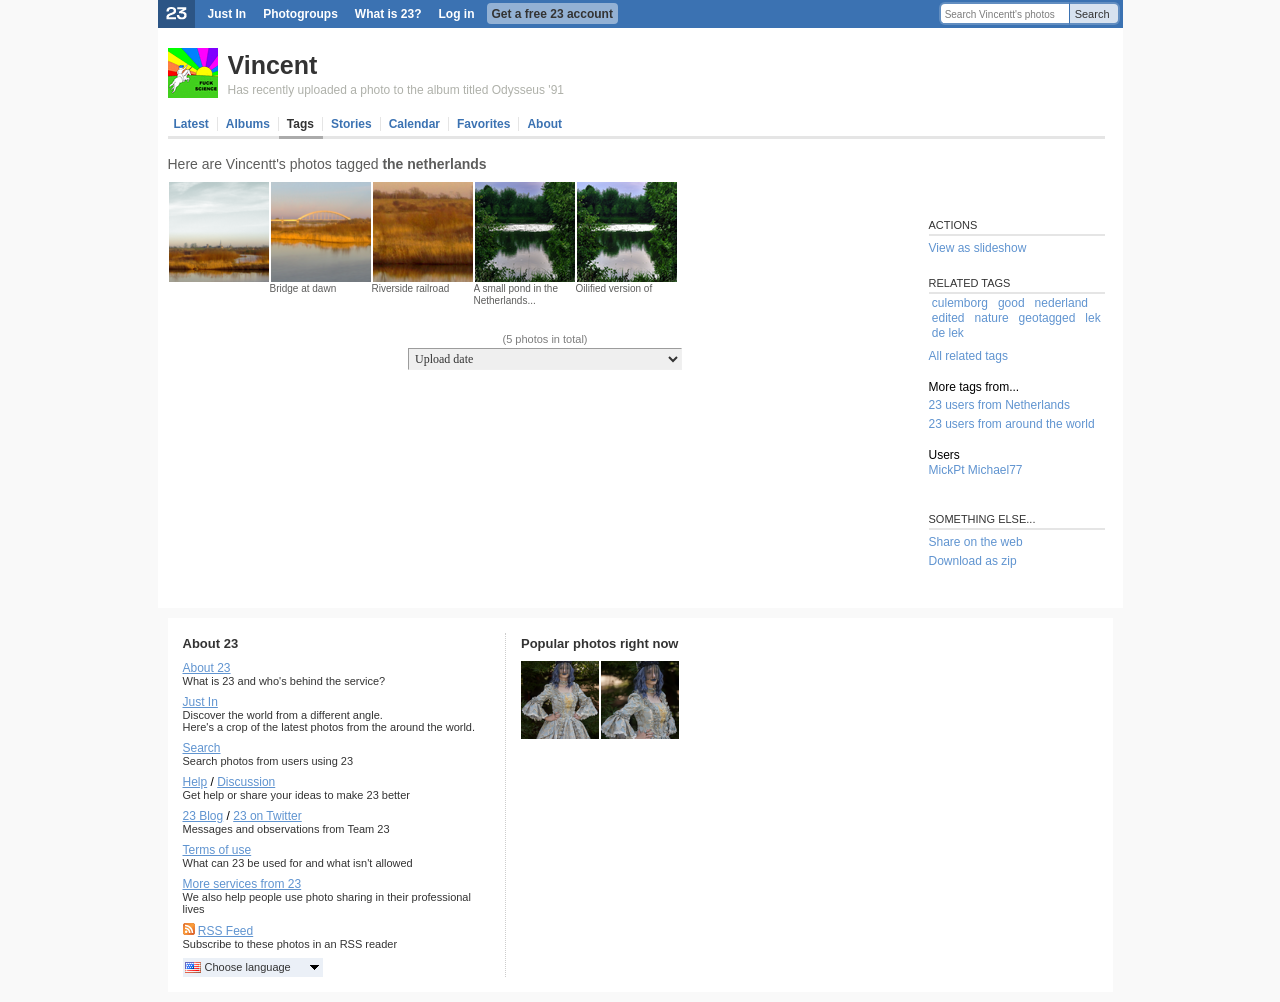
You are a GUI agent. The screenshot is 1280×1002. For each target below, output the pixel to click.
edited (948, 318)
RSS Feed (225, 931)
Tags (300, 124)
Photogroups (300, 14)
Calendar (414, 124)
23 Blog (203, 816)
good (1011, 303)
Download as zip (973, 561)
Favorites (483, 124)
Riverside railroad (411, 288)
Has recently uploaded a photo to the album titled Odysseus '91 (396, 90)
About (544, 124)
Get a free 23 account (552, 14)
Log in (457, 14)
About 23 (207, 668)
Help (195, 782)
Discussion (246, 782)
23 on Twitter (267, 816)
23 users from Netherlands (999, 405)
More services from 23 (242, 884)
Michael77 (995, 470)
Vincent (273, 65)
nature (992, 318)
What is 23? (388, 14)
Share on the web (976, 542)
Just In (227, 14)
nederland (1061, 303)
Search (1092, 14)
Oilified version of (614, 288)
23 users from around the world (1012, 424)
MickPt (947, 470)
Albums (248, 124)
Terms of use (217, 850)
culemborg (960, 303)
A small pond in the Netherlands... (516, 294)
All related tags (968, 356)
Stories (351, 124)
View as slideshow (978, 248)
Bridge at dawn (303, 288)
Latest (191, 124)
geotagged (1047, 318)
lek (1092, 318)
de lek (948, 333)
